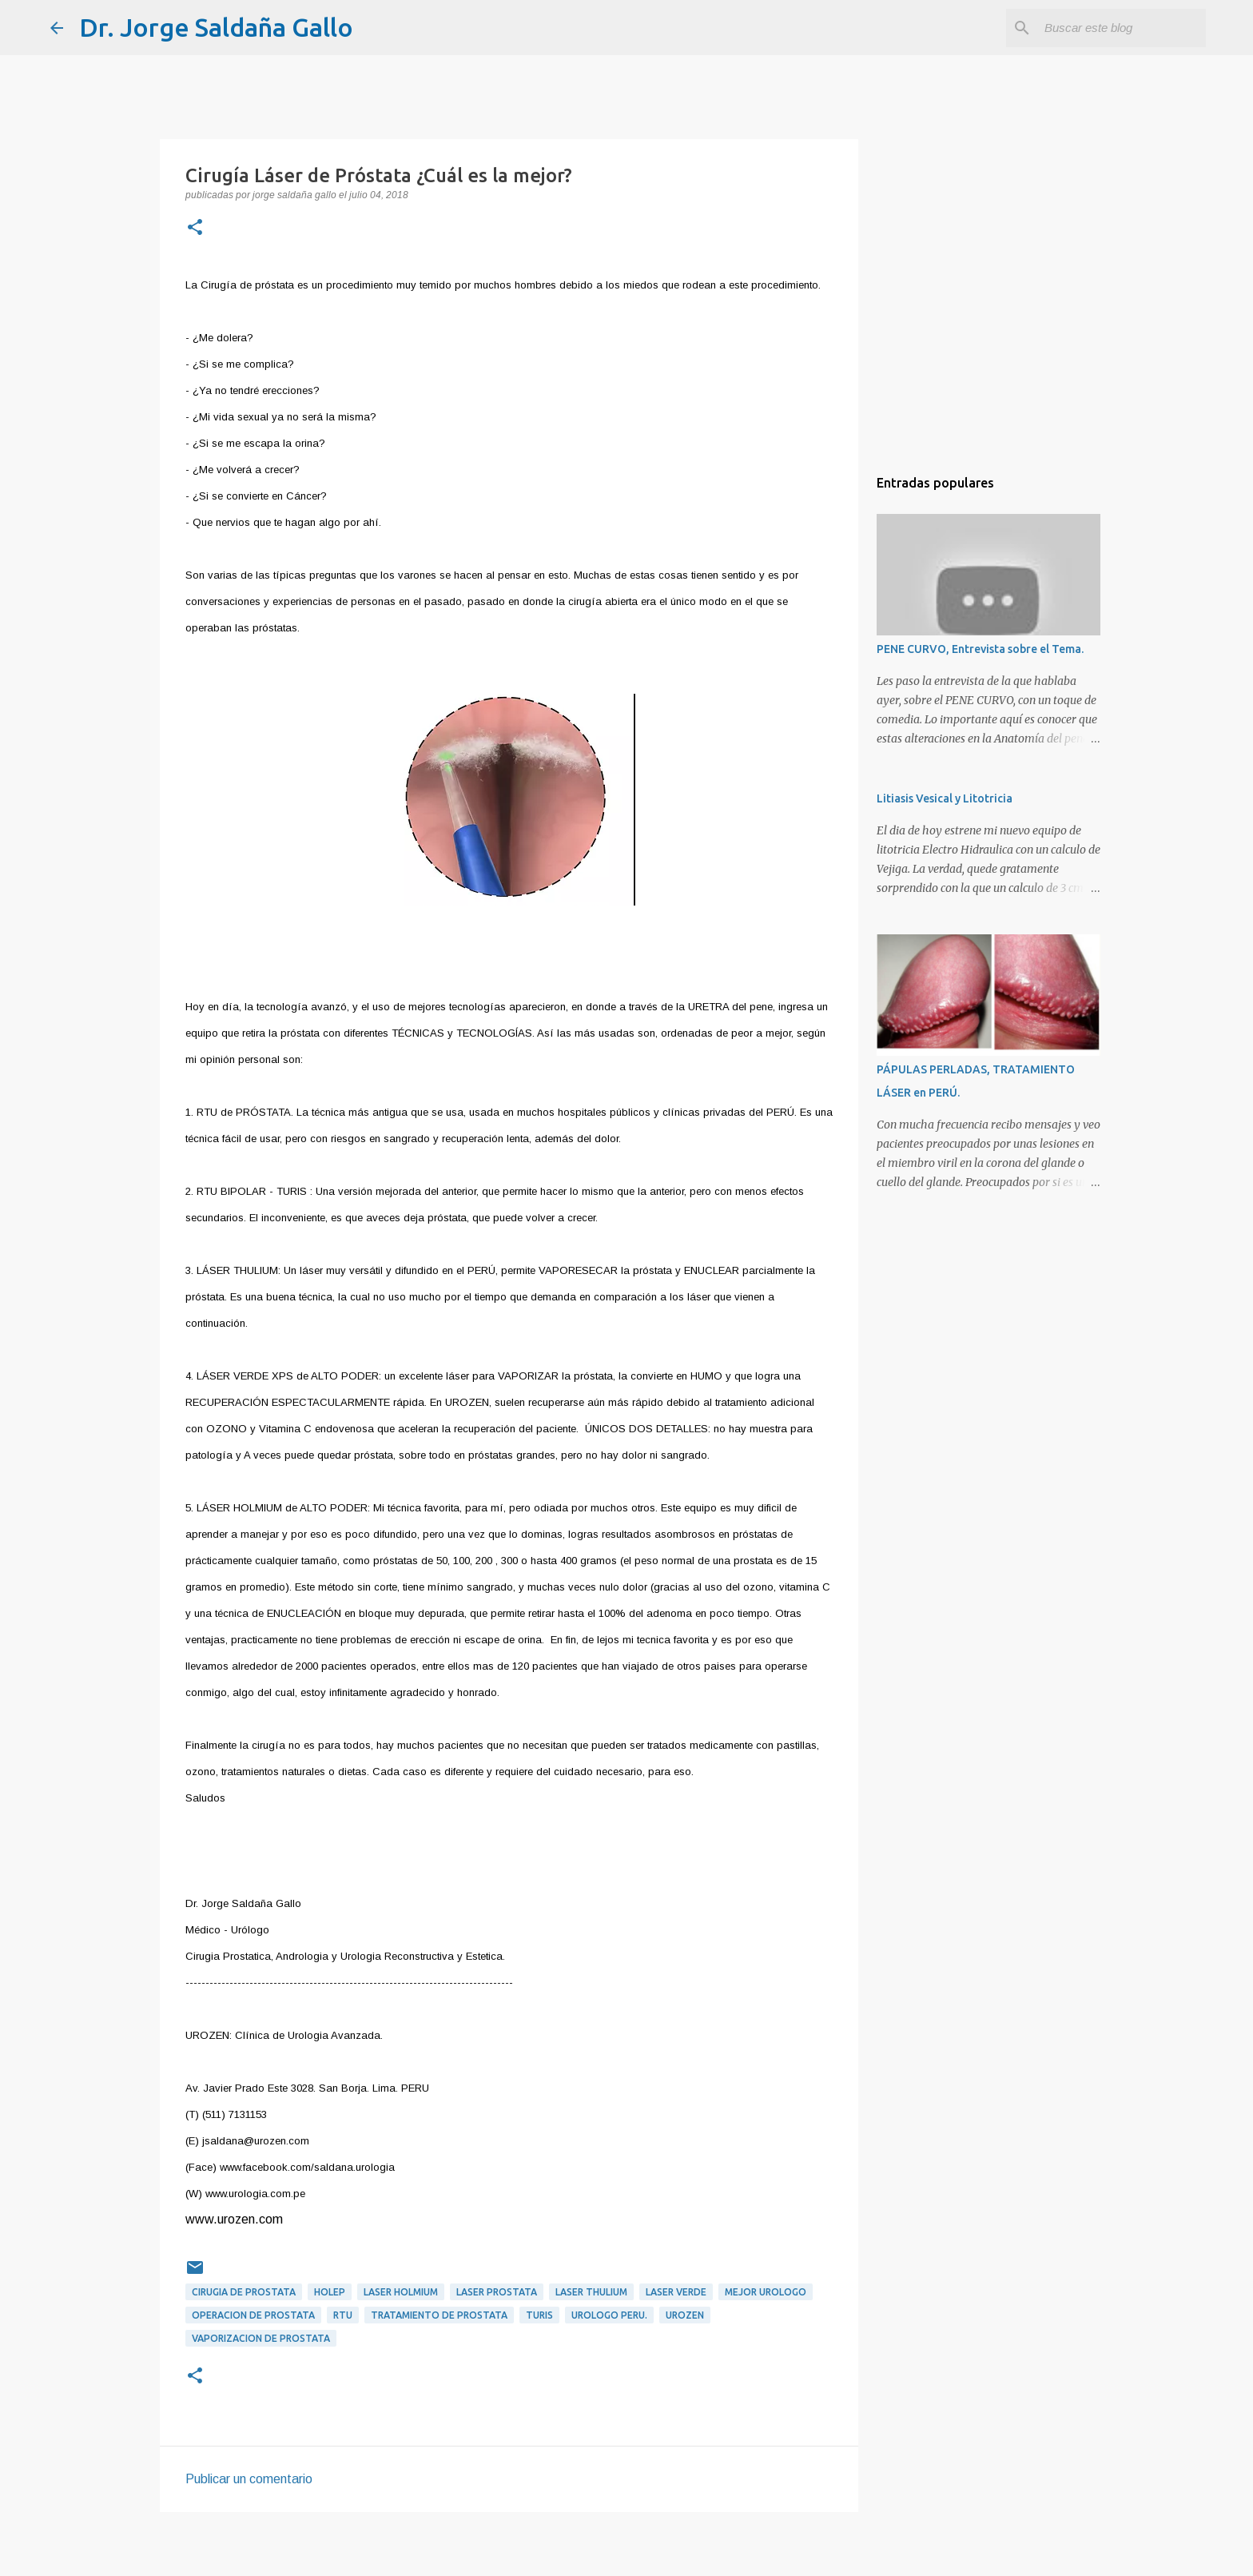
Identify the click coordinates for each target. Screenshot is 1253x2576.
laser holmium (401, 2292)
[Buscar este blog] (1122, 28)
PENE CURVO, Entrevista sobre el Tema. (980, 649)
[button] (195, 228)
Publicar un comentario (248, 2479)
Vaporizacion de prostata (261, 2338)
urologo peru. (609, 2315)
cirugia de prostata (244, 2292)
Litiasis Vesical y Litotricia (944, 798)
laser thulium (591, 2292)
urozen (685, 2315)
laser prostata (496, 2292)
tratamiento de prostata (439, 2315)
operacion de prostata (253, 2315)
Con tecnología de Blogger (626, 2553)
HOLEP (329, 2292)
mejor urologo (765, 2292)
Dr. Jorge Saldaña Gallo (216, 27)
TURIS (539, 2315)
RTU (342, 2315)
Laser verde (676, 2292)
